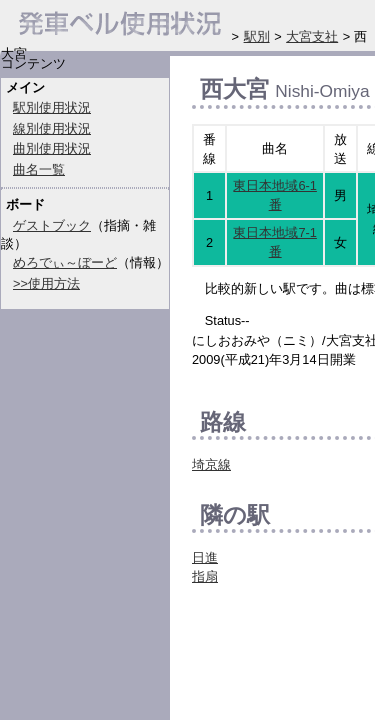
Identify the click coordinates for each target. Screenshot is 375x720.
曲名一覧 (39, 169)
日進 (205, 557)
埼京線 (211, 464)
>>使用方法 (46, 283)
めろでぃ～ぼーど (65, 262)
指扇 (205, 576)
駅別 (257, 36)
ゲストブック (52, 225)
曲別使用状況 (52, 148)
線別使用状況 (52, 128)
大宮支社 (312, 36)
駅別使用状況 (52, 107)
